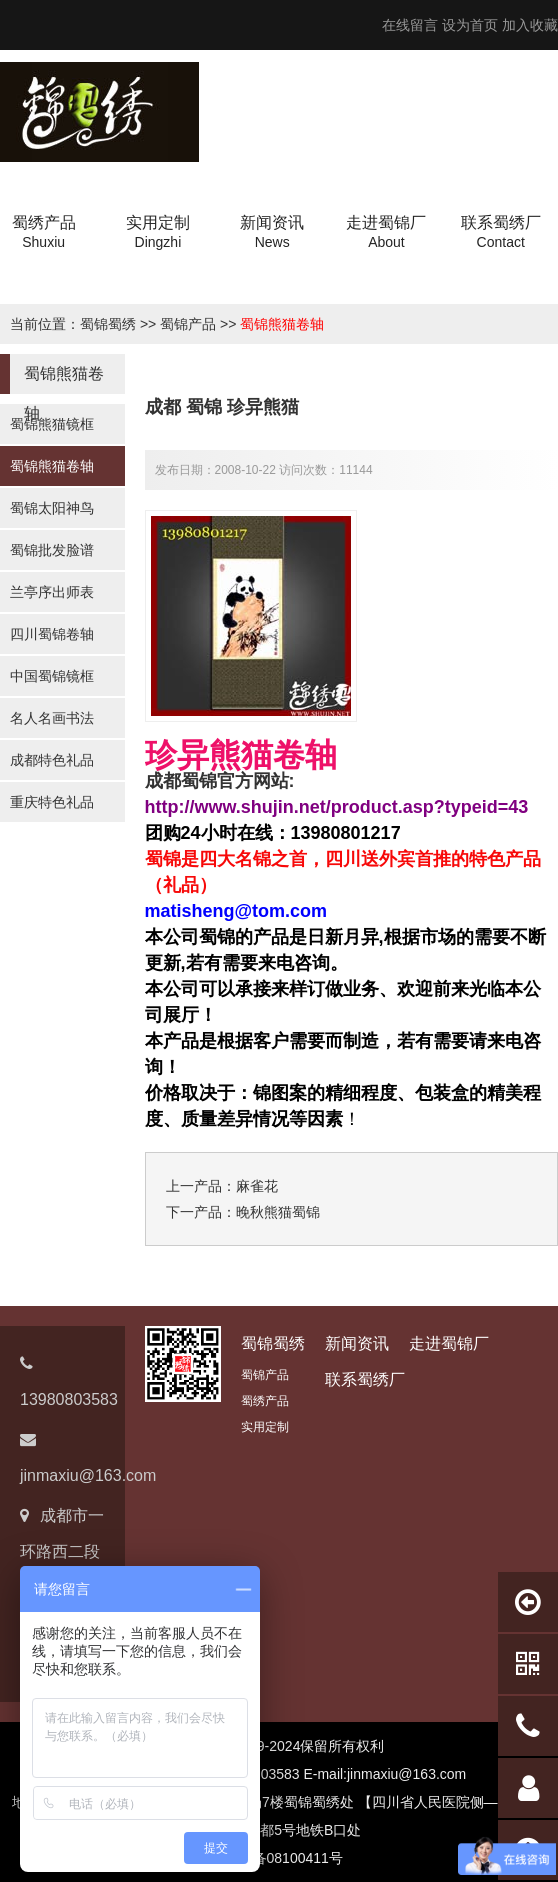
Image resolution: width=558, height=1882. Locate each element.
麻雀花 (257, 1186)
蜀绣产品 (265, 1401)
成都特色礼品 (52, 760)
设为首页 (470, 25)
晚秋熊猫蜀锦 (278, 1212)
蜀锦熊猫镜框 (52, 424)
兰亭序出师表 (52, 592)
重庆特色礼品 (52, 802)
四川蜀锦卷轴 (52, 634)
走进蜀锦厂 (449, 1343)
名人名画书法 (52, 718)
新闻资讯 (357, 1343)
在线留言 (410, 25)
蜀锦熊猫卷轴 (282, 324)
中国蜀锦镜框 (52, 676)
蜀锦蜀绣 (108, 324)
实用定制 (265, 1427)
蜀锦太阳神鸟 (52, 508)
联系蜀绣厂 (365, 1379)
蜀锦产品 (188, 324)
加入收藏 (530, 25)
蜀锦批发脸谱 (52, 550)
